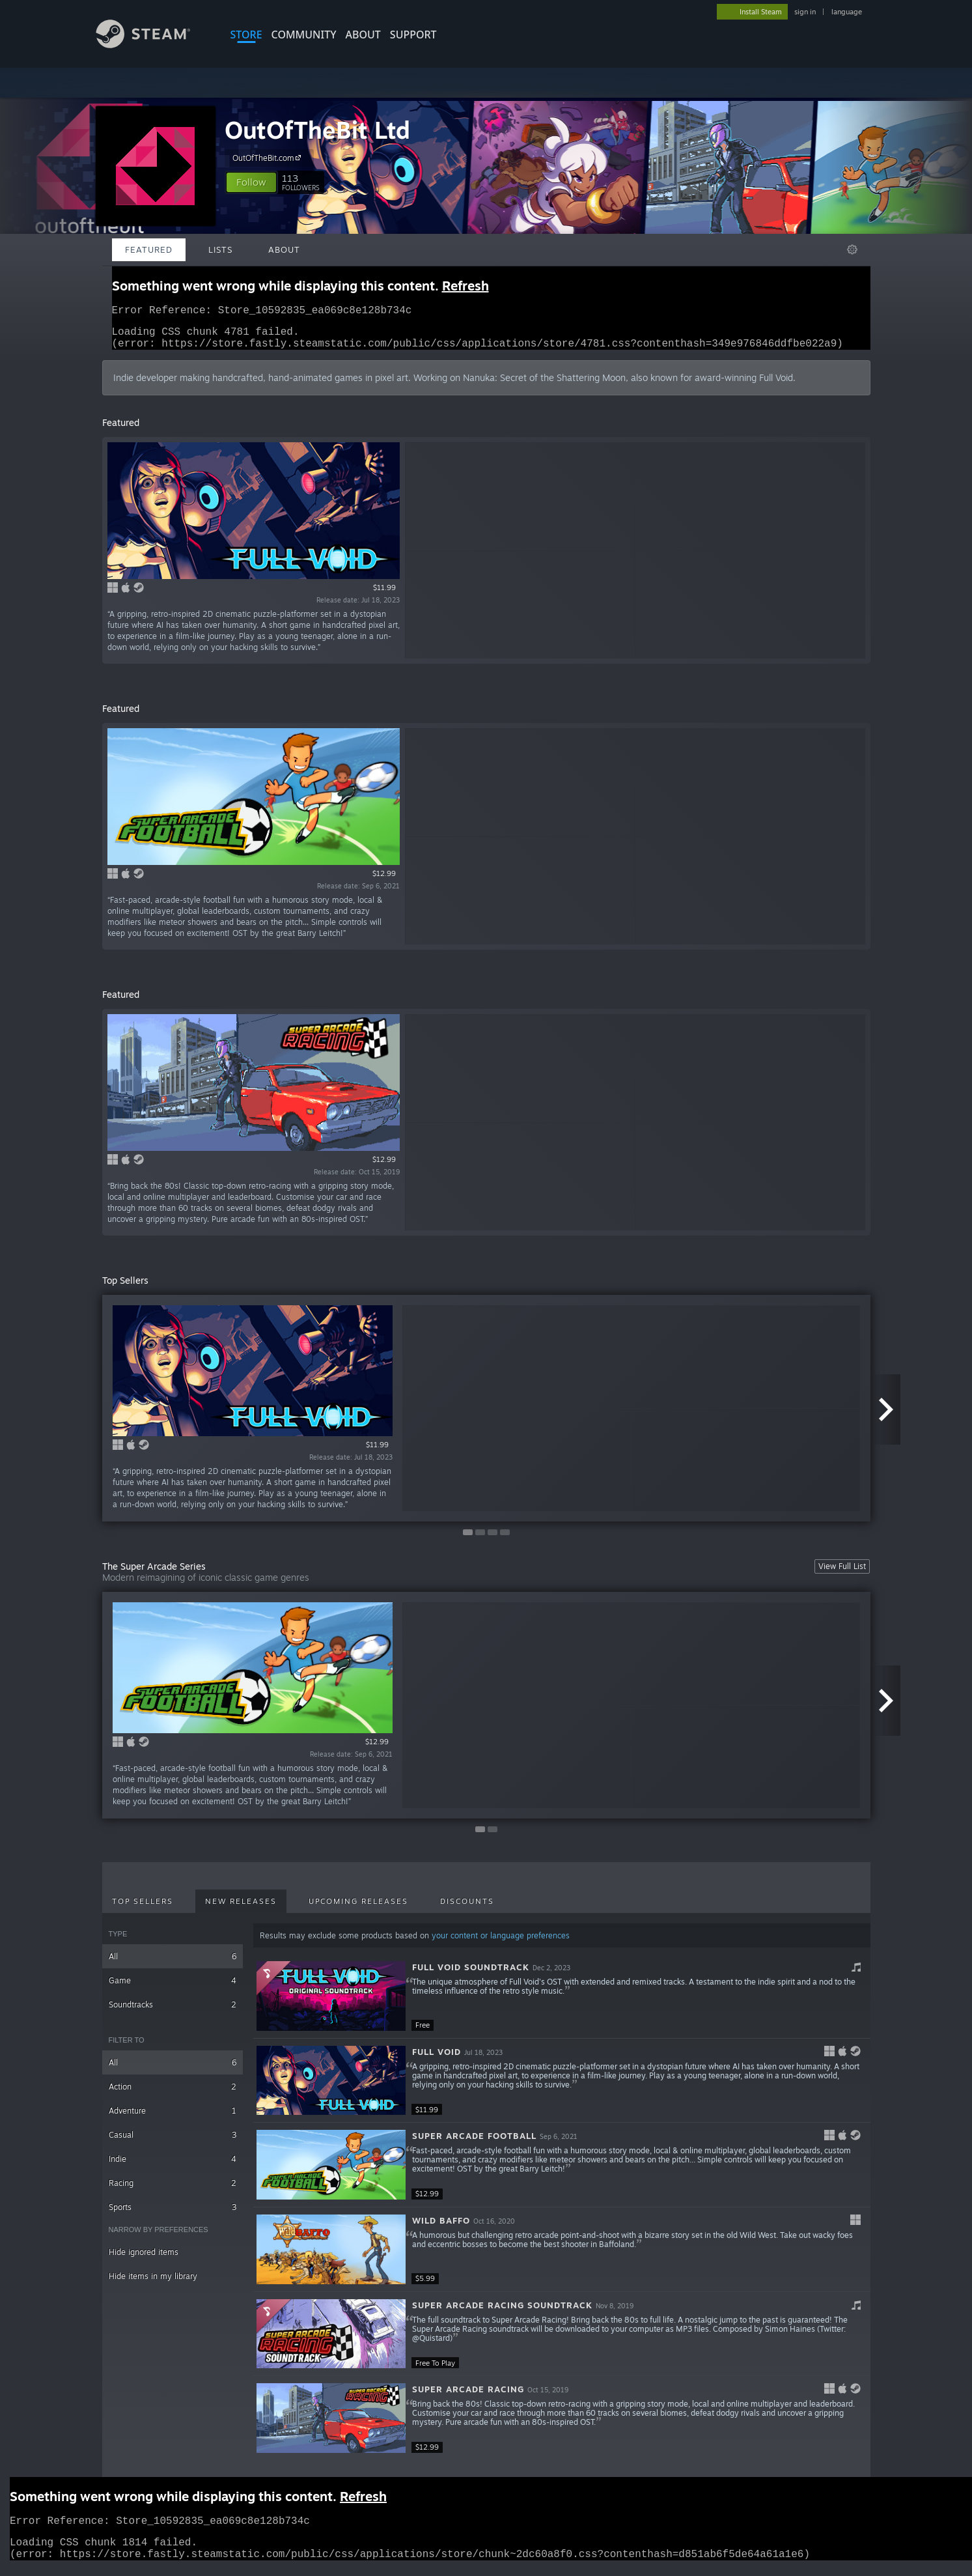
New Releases (241, 1909)
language (846, 11)
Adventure (173, 2118)
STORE (246, 34)
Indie (173, 2166)
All (173, 1964)
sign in (805, 11)
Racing (173, 2190)
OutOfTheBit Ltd (317, 130)
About (363, 34)
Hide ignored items (143, 2260)
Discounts (467, 1909)
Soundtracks (173, 2012)
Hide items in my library (153, 2284)
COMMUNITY (304, 34)
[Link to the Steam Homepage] (153, 44)
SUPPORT (413, 34)
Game (173, 1988)
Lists (220, 249)
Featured (149, 249)
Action (173, 2094)
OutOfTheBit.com (268, 157)
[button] (251, 182)
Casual (173, 2142)
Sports (173, 2214)
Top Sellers (142, 1909)
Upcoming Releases (358, 1909)
